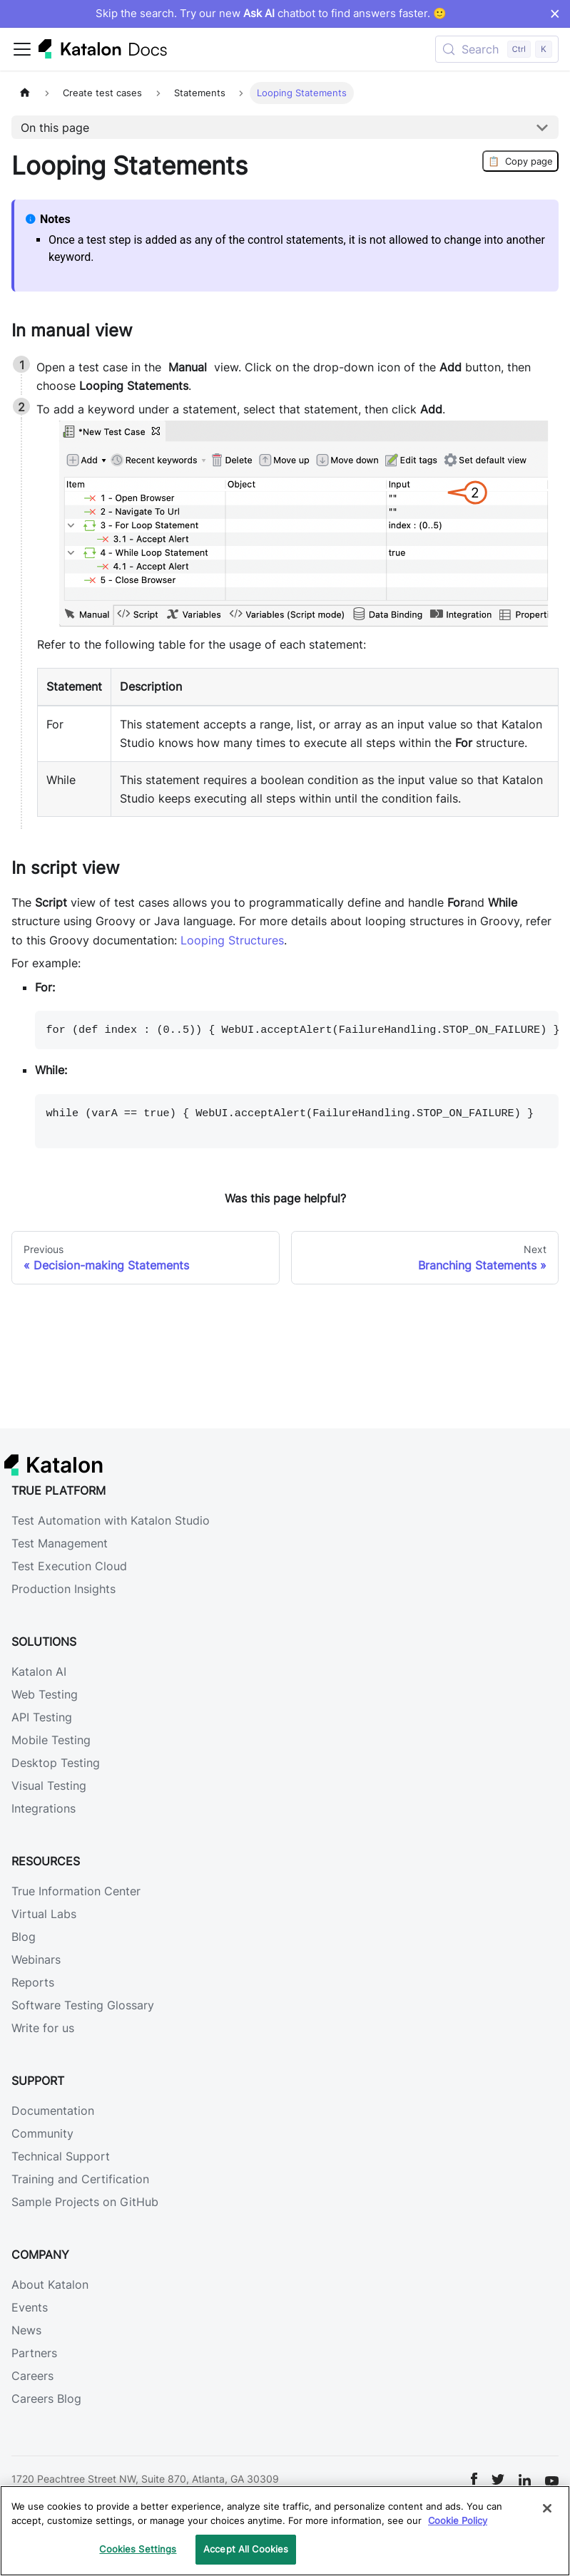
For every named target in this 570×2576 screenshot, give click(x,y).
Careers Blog (46, 2398)
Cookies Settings (137, 2549)
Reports (32, 1982)
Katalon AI (38, 1671)
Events (29, 2307)
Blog (23, 1937)
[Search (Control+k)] (497, 49)
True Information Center (76, 1891)
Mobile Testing (51, 1740)
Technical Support (60, 2156)
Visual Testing (48, 1785)
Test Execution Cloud (69, 1566)
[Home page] (25, 93)
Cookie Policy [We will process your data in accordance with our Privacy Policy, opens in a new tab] (457, 2520)
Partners (34, 2353)
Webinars (36, 1959)
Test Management (59, 1543)
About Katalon (49, 2284)
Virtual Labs (43, 1914)
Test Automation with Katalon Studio (110, 1520)
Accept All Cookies (245, 2549)
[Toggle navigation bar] (22, 49)
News (26, 2330)
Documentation (52, 2110)
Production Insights (63, 1589)
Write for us (42, 2028)
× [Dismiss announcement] (554, 14)
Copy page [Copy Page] (520, 161)
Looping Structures (232, 940)
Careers (32, 2376)
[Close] (547, 2508)
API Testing (41, 1717)
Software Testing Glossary (82, 2005)
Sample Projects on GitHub (84, 2202)
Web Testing (44, 1694)
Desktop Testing (55, 1763)
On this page (55, 127)
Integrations (43, 1808)
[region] (285, 2530)
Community (42, 2133)
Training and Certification (80, 2179)
